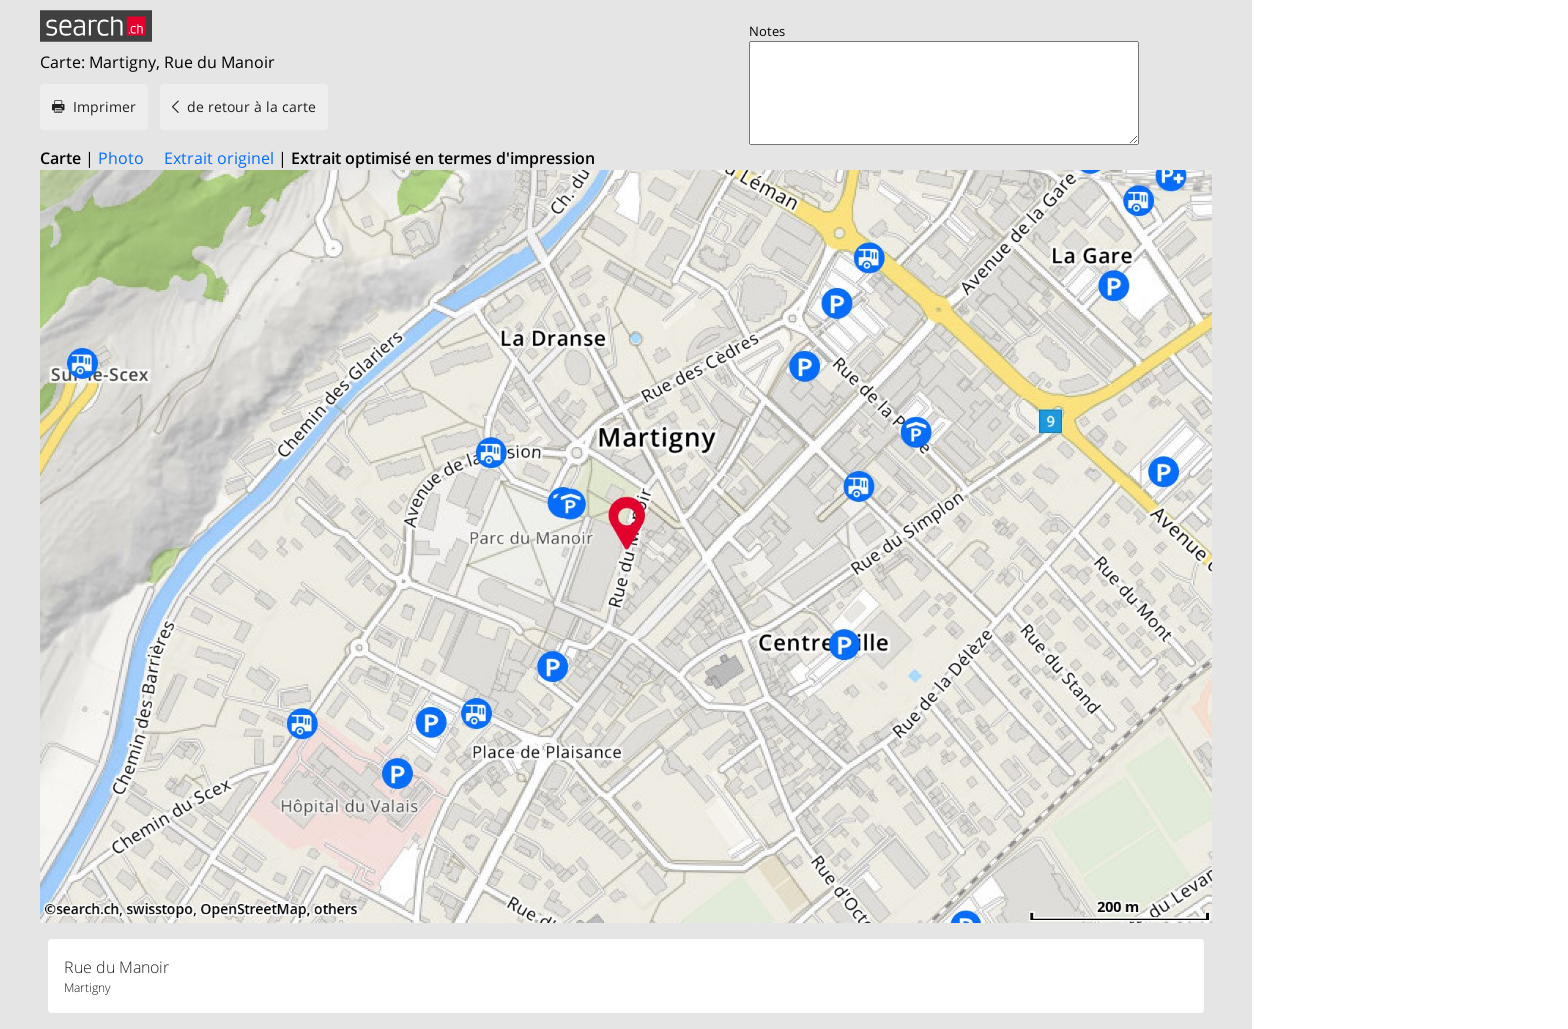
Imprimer (104, 106)
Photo (121, 158)
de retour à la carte (251, 106)
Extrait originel (219, 158)
